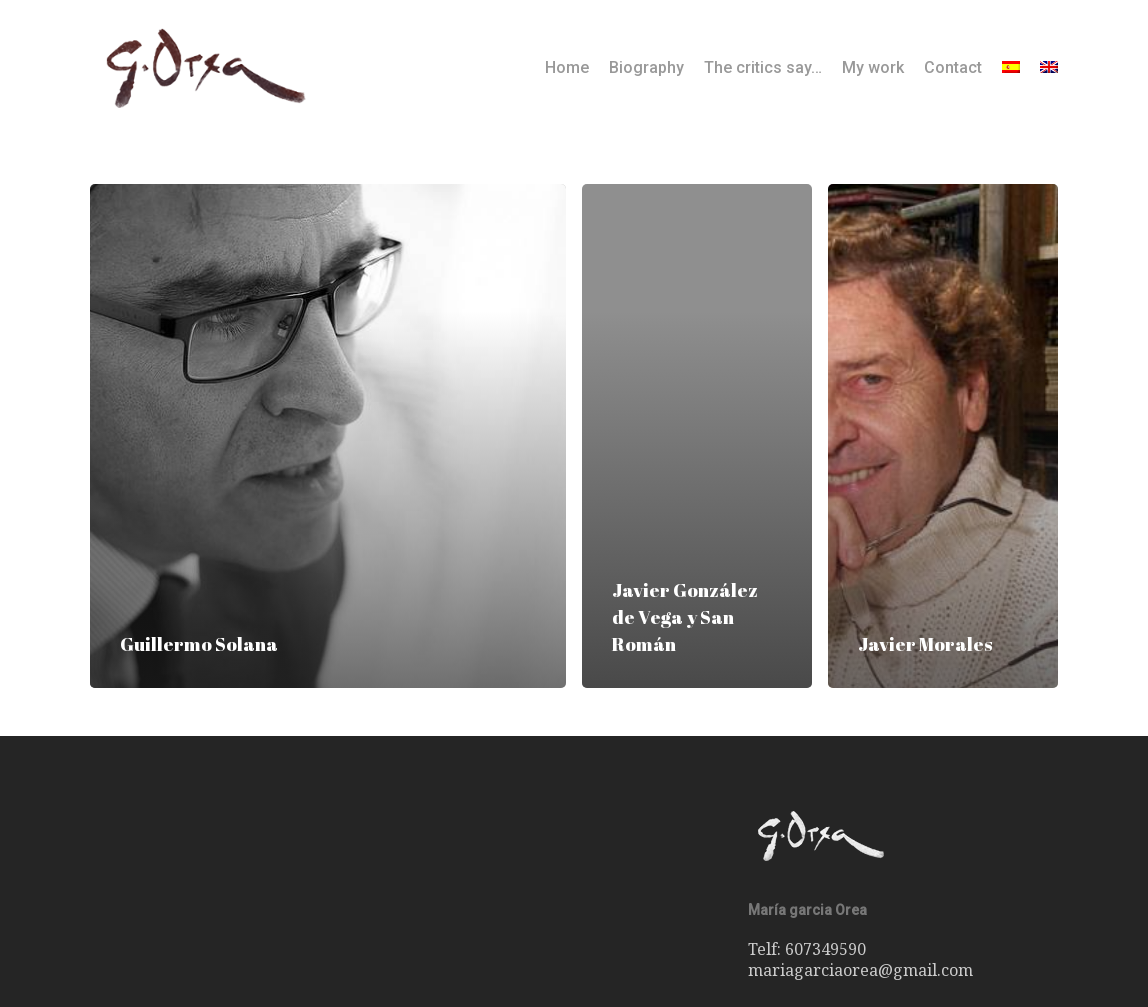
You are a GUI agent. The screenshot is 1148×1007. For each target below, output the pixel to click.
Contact (953, 68)
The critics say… (763, 68)
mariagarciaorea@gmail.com (860, 970)
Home (567, 68)
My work (873, 68)
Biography (646, 68)
